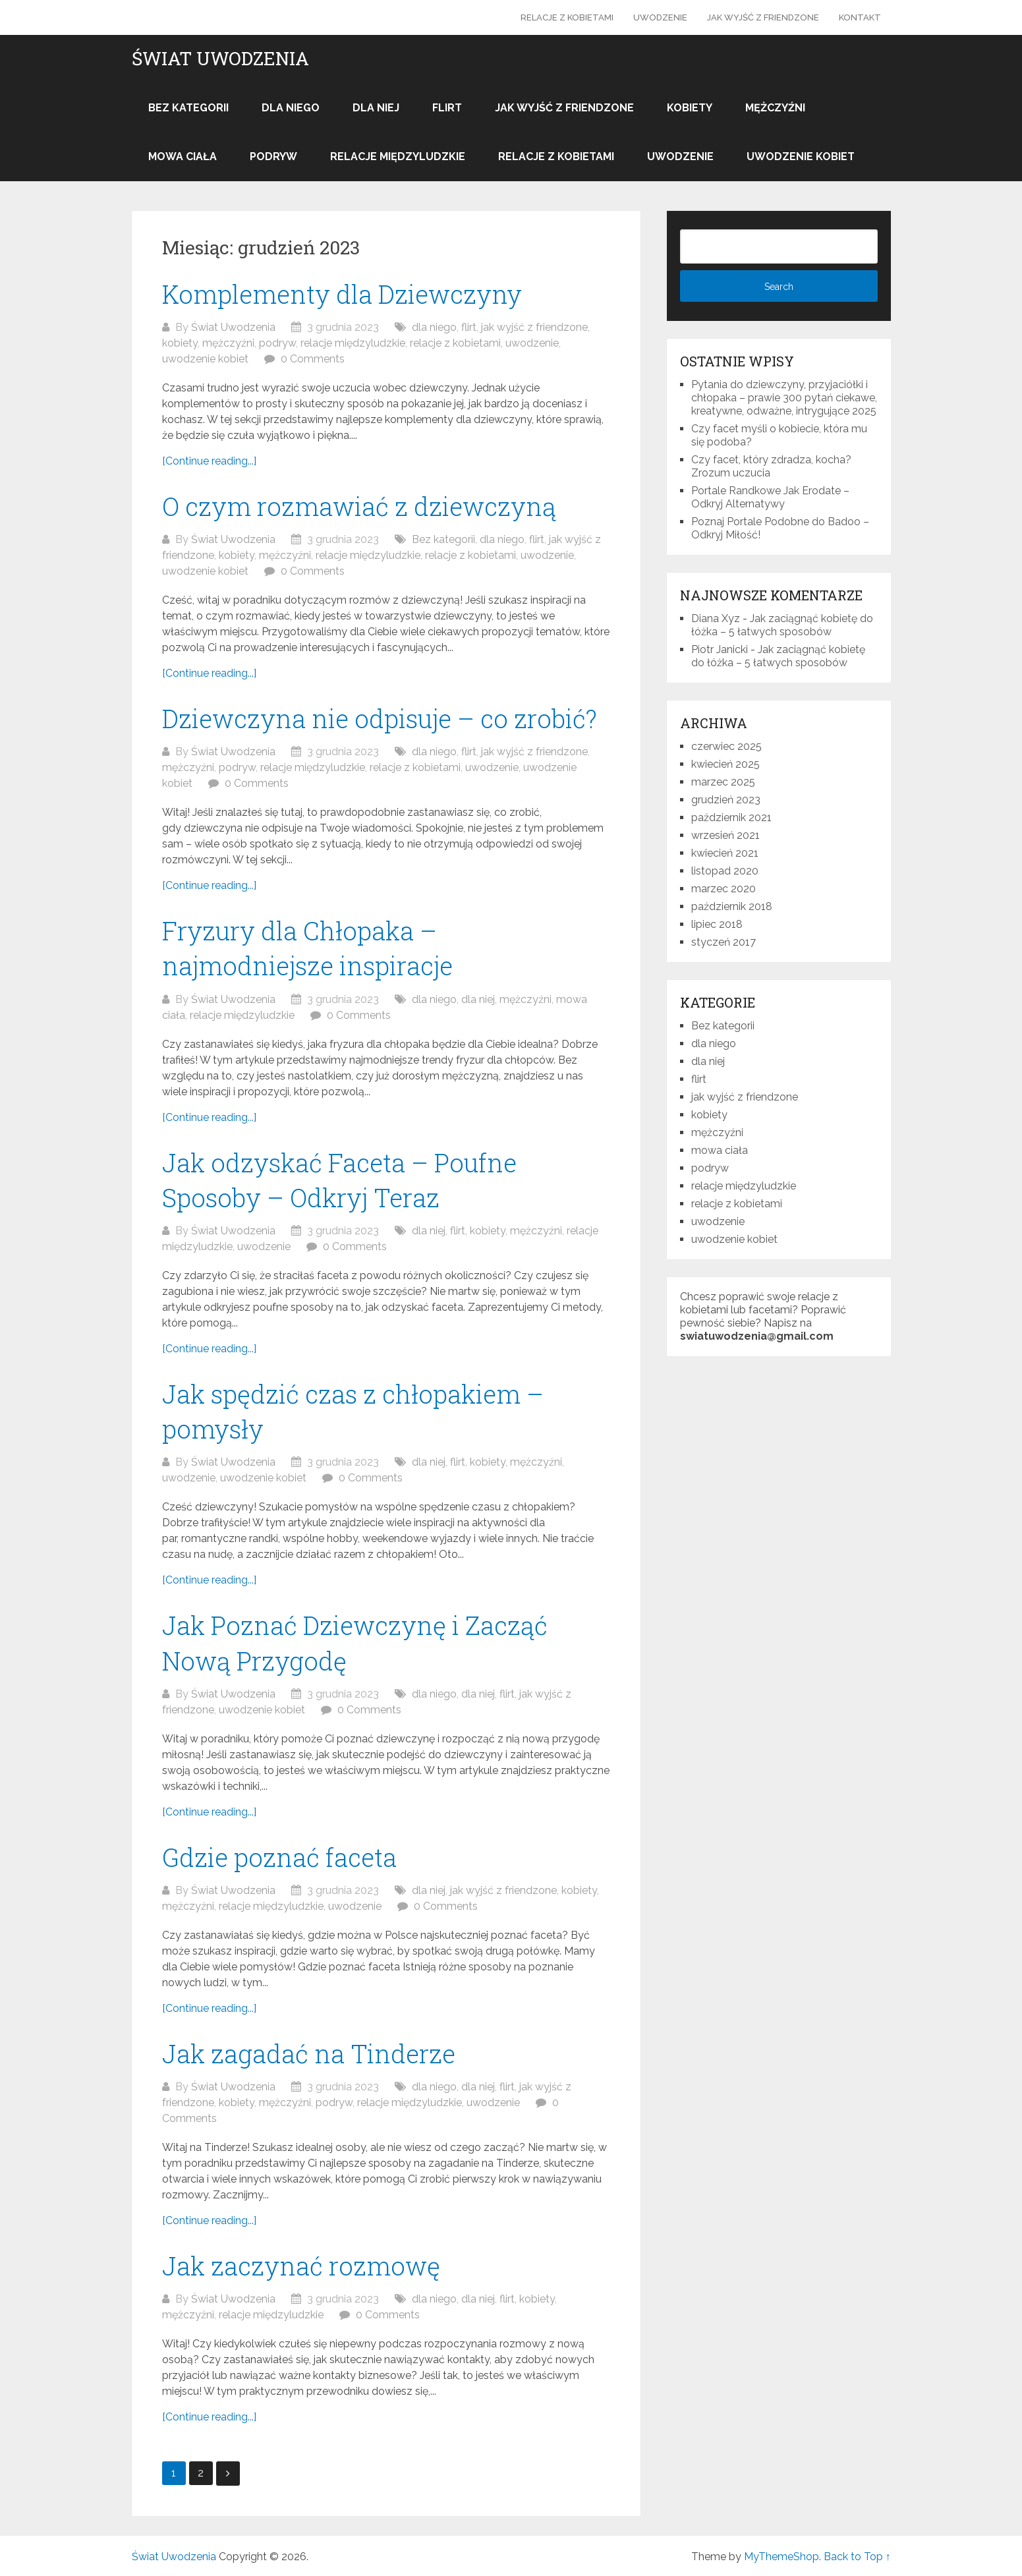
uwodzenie (660, 17)
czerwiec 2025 (726, 746)
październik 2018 (731, 906)
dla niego (291, 107)
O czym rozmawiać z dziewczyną (359, 506)
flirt (447, 107)
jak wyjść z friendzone (763, 17)
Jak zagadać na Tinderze (308, 2053)
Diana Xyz (715, 618)
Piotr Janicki (719, 649)
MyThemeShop (781, 2556)
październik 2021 (731, 817)
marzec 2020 (723, 888)
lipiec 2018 (717, 924)
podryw (273, 156)
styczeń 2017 (723, 942)
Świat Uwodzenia (220, 58)
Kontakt (860, 17)
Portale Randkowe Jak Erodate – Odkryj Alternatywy (770, 497)
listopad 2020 (724, 871)
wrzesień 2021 (725, 835)
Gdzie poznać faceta (279, 1857)
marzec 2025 (723, 782)
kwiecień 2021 (724, 853)
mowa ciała (182, 156)
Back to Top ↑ (857, 2556)
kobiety (689, 107)
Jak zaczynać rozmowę (301, 2265)
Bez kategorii (188, 107)
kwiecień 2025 (725, 764)
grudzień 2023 (725, 799)
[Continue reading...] (209, 461)
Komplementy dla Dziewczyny (342, 293)
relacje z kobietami (567, 17)
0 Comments (313, 359)
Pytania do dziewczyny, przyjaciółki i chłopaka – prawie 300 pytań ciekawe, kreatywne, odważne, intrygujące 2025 (784, 397)
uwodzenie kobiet (801, 156)
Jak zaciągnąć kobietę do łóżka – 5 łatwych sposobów (782, 625)
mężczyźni (775, 107)
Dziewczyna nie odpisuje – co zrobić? (379, 718)
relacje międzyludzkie (397, 156)
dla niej (376, 107)
